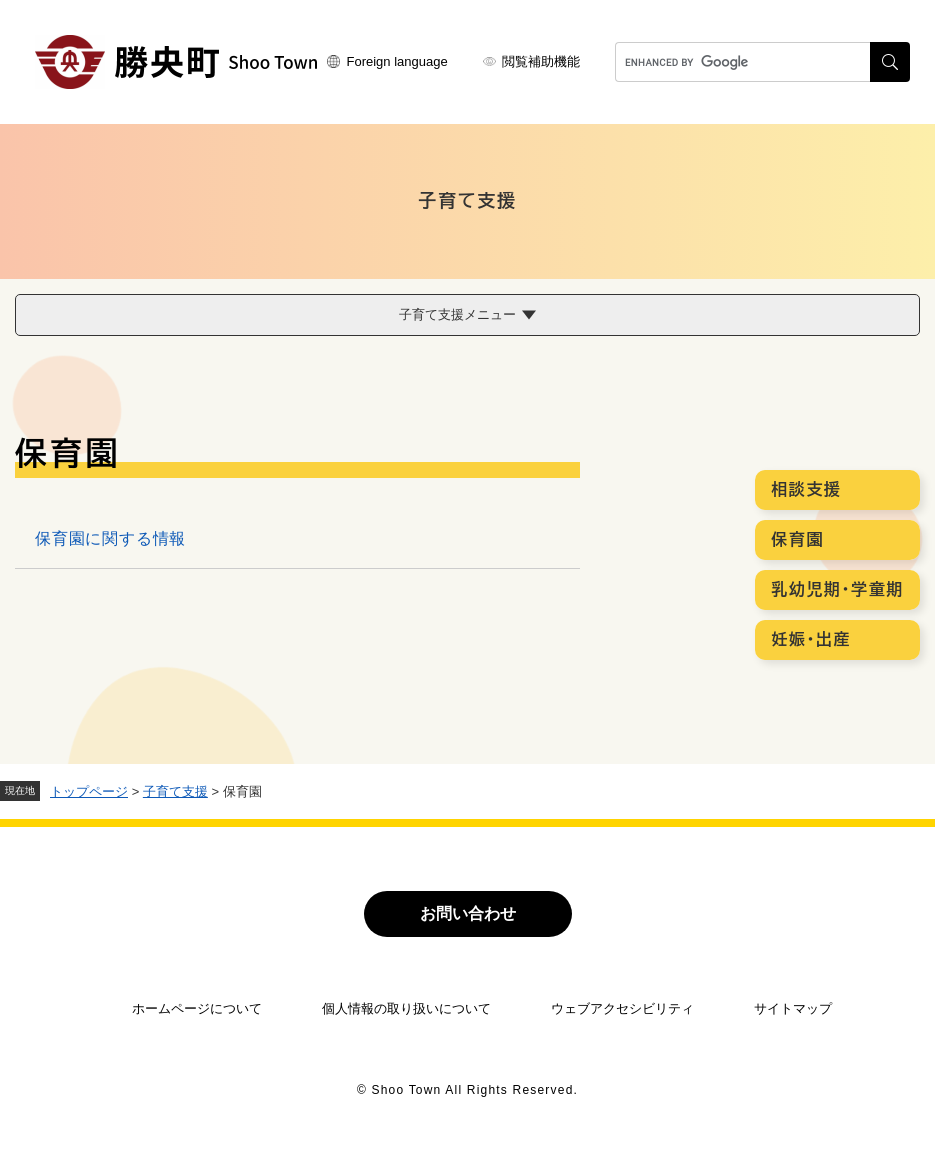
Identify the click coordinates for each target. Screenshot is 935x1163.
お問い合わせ (468, 913)
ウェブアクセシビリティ (622, 1008)
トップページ (89, 791)
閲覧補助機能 (541, 61)
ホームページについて (197, 1008)
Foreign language (397, 61)
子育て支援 (175, 791)
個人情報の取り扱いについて (406, 1008)
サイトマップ (793, 1008)
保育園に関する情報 (110, 538)
